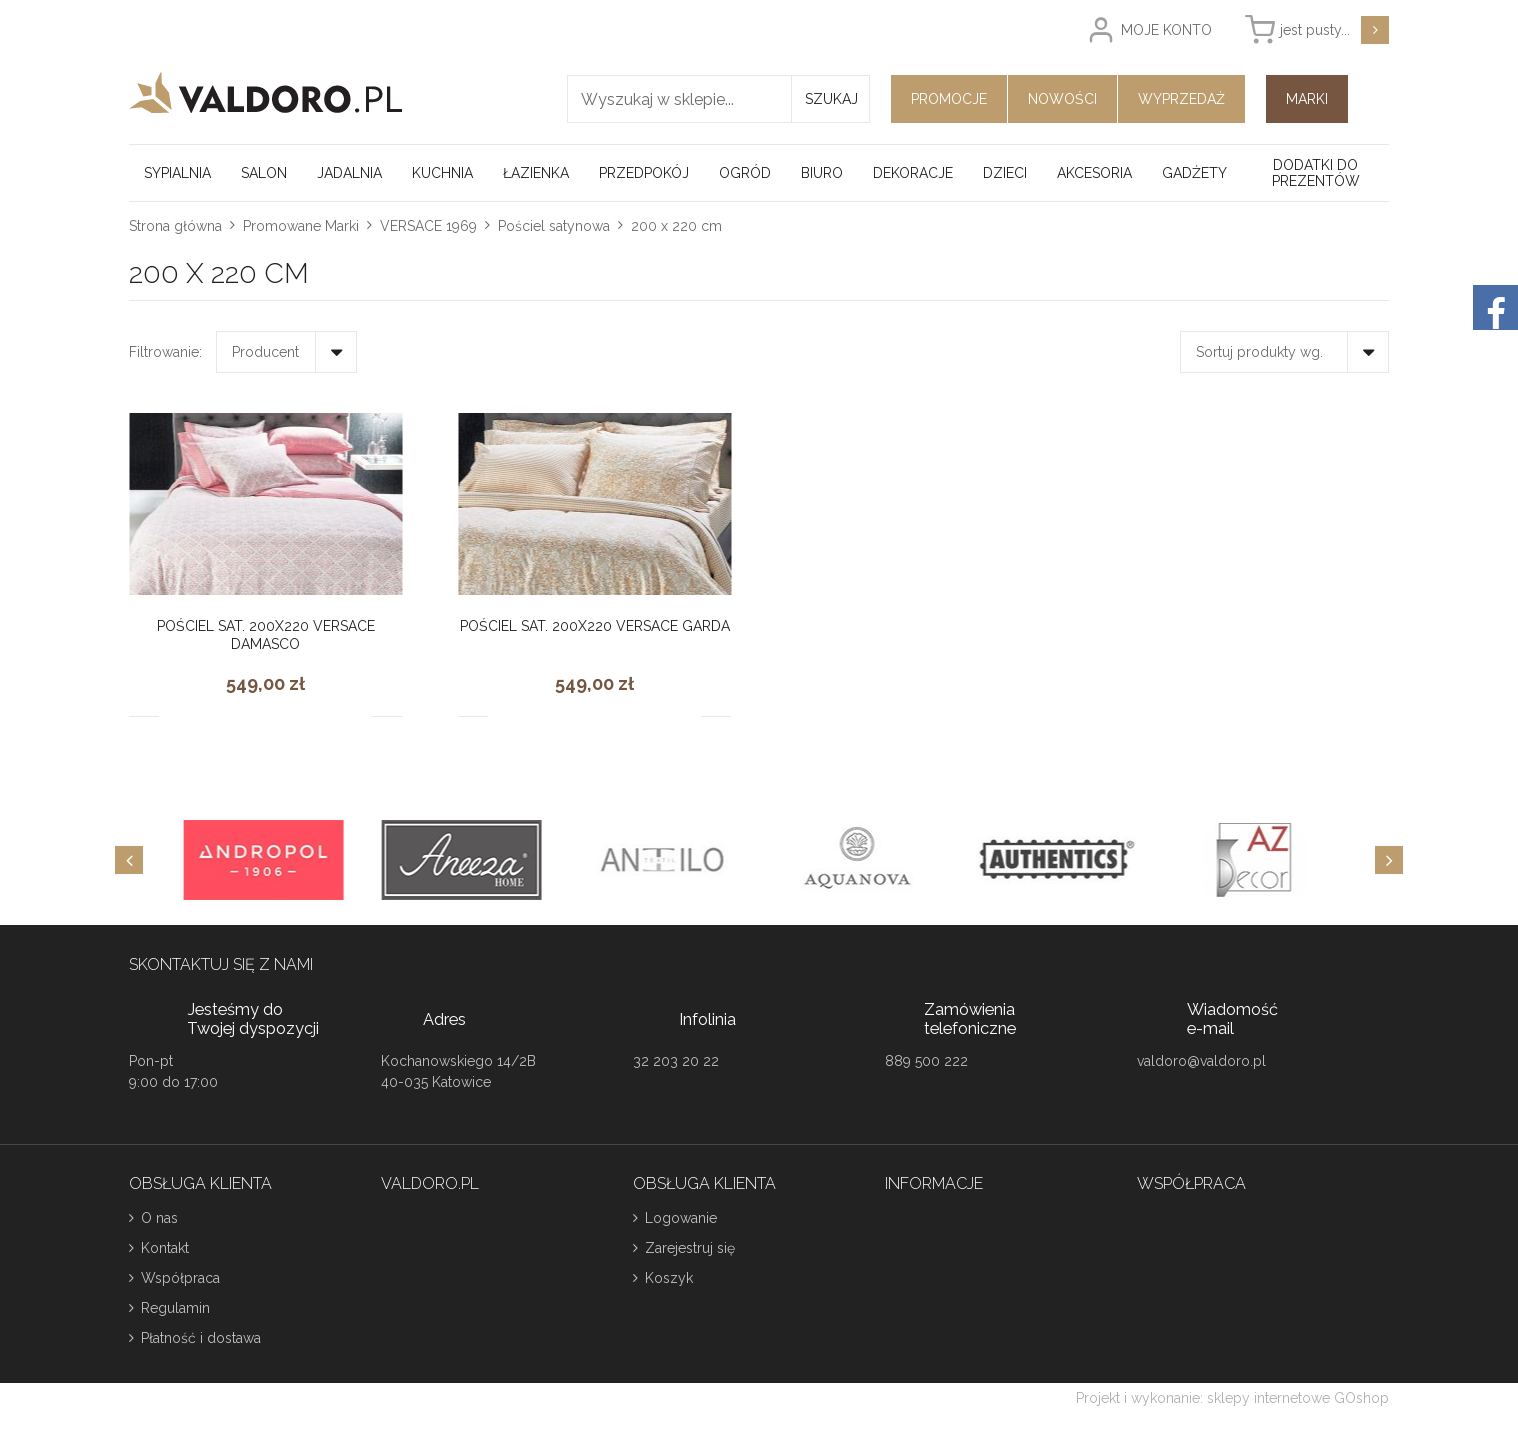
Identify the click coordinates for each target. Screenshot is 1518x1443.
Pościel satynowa (554, 226)
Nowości (1062, 99)
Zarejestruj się (690, 1248)
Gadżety (1194, 173)
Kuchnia (442, 173)
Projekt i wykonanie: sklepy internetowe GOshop (1232, 1398)
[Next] (1389, 860)
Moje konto (1166, 30)
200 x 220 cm (676, 226)
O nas (159, 1218)
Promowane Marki (301, 226)
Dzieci (1005, 173)
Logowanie (681, 1218)
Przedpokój (644, 173)
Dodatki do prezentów (1316, 173)
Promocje (949, 99)
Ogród (745, 173)
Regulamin (175, 1308)
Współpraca (180, 1278)
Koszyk (669, 1278)
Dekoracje (913, 173)
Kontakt (165, 1248)
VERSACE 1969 (428, 226)
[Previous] (129, 860)
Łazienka (536, 173)
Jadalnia (349, 173)
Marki (1307, 99)
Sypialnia (177, 173)
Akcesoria (1094, 173)
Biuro (822, 173)
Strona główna (175, 226)
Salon (264, 173)
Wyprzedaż (1181, 99)
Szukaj (831, 99)
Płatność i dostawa (201, 1338)
